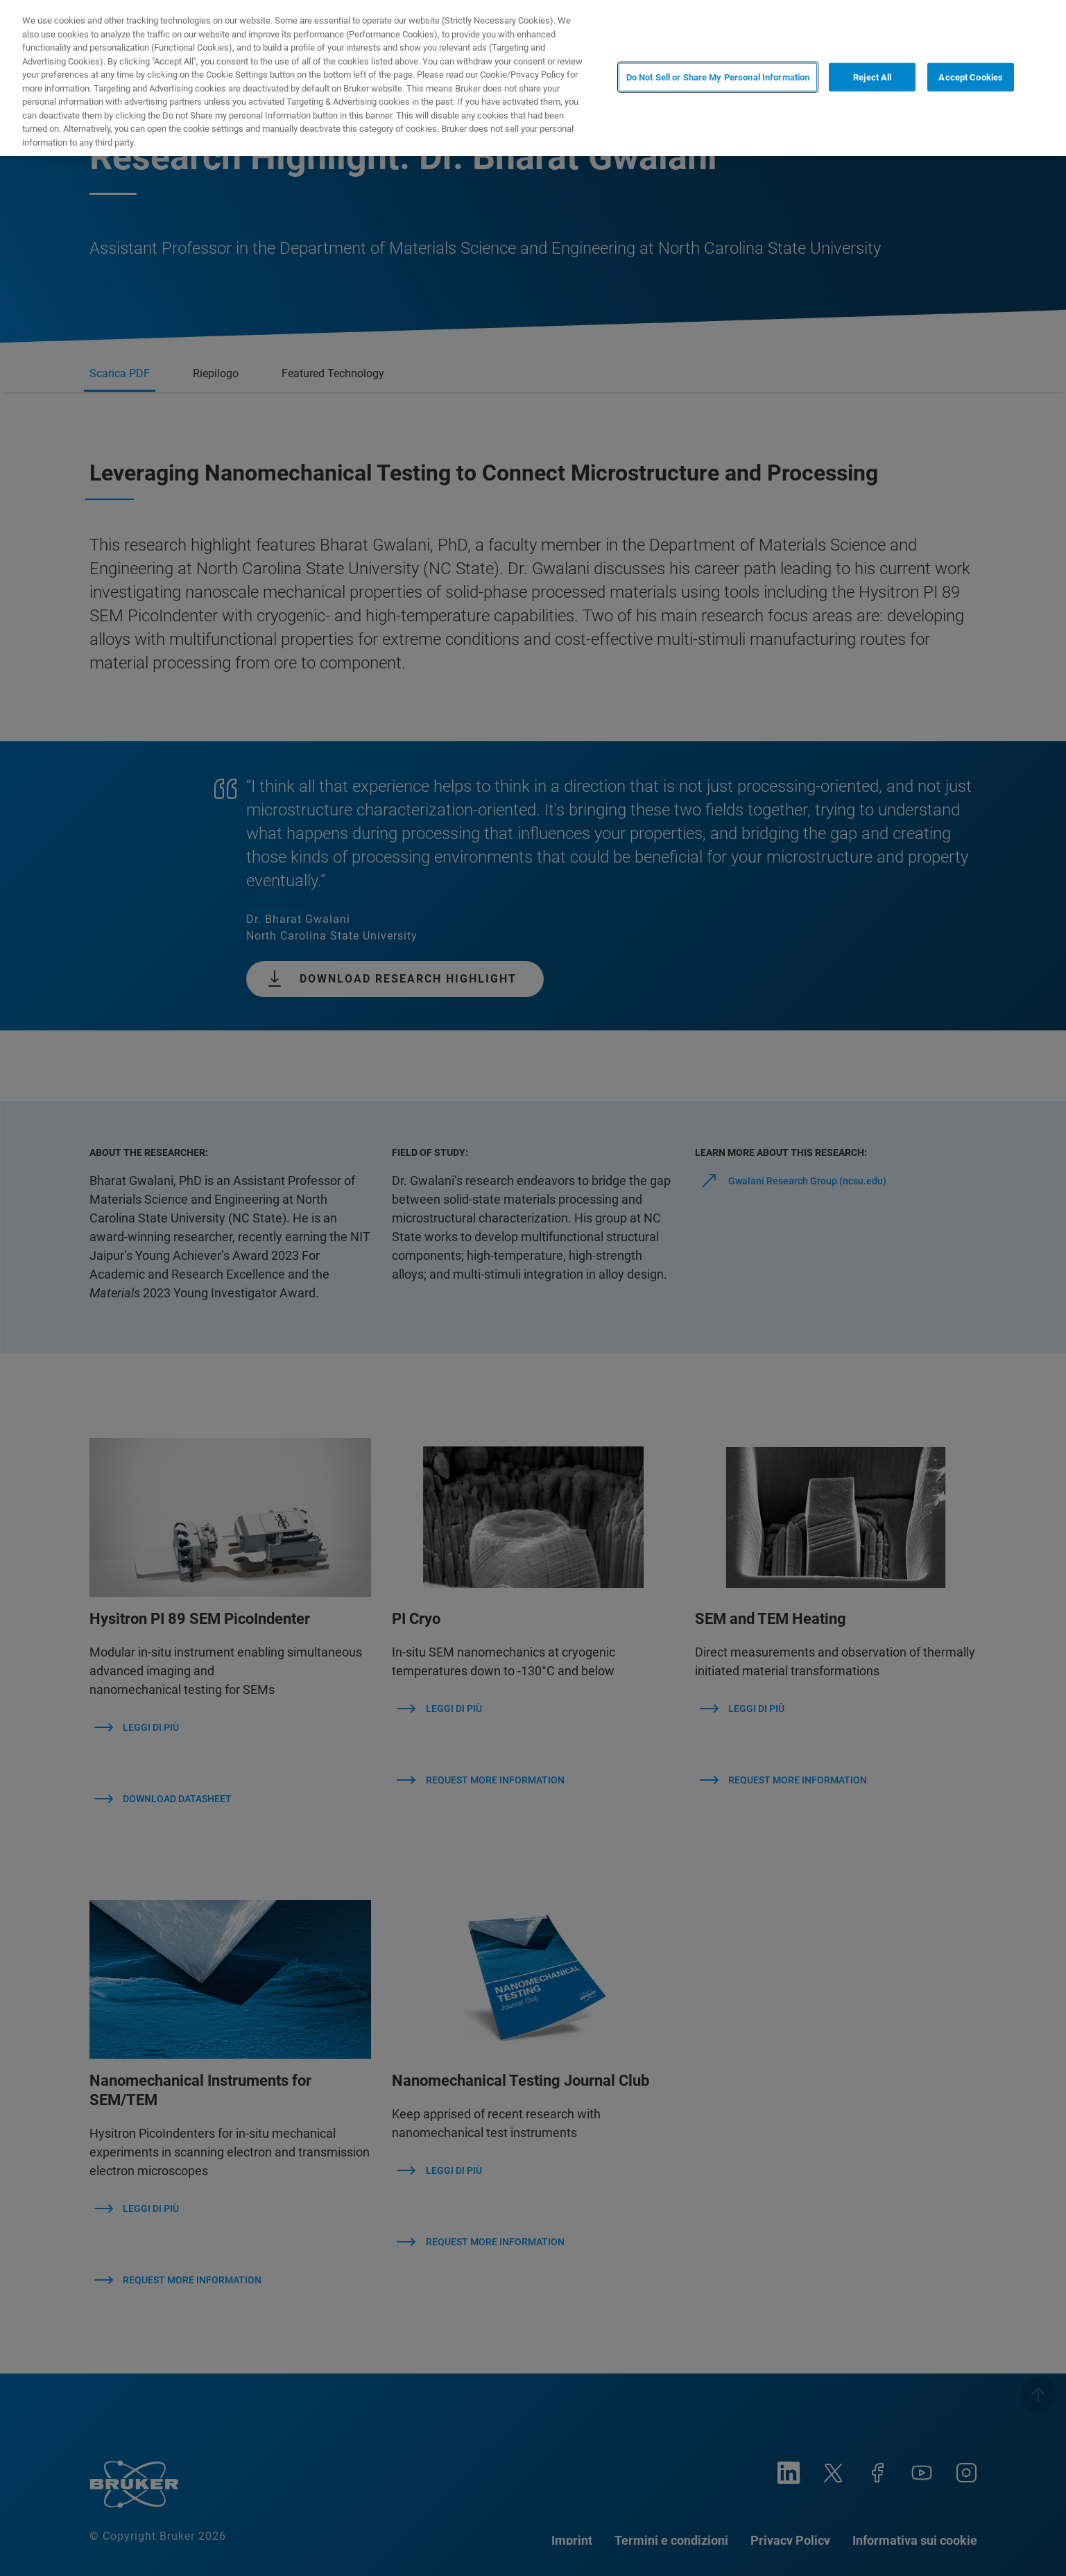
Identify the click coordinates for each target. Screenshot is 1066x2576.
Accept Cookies (970, 76)
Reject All (872, 76)
